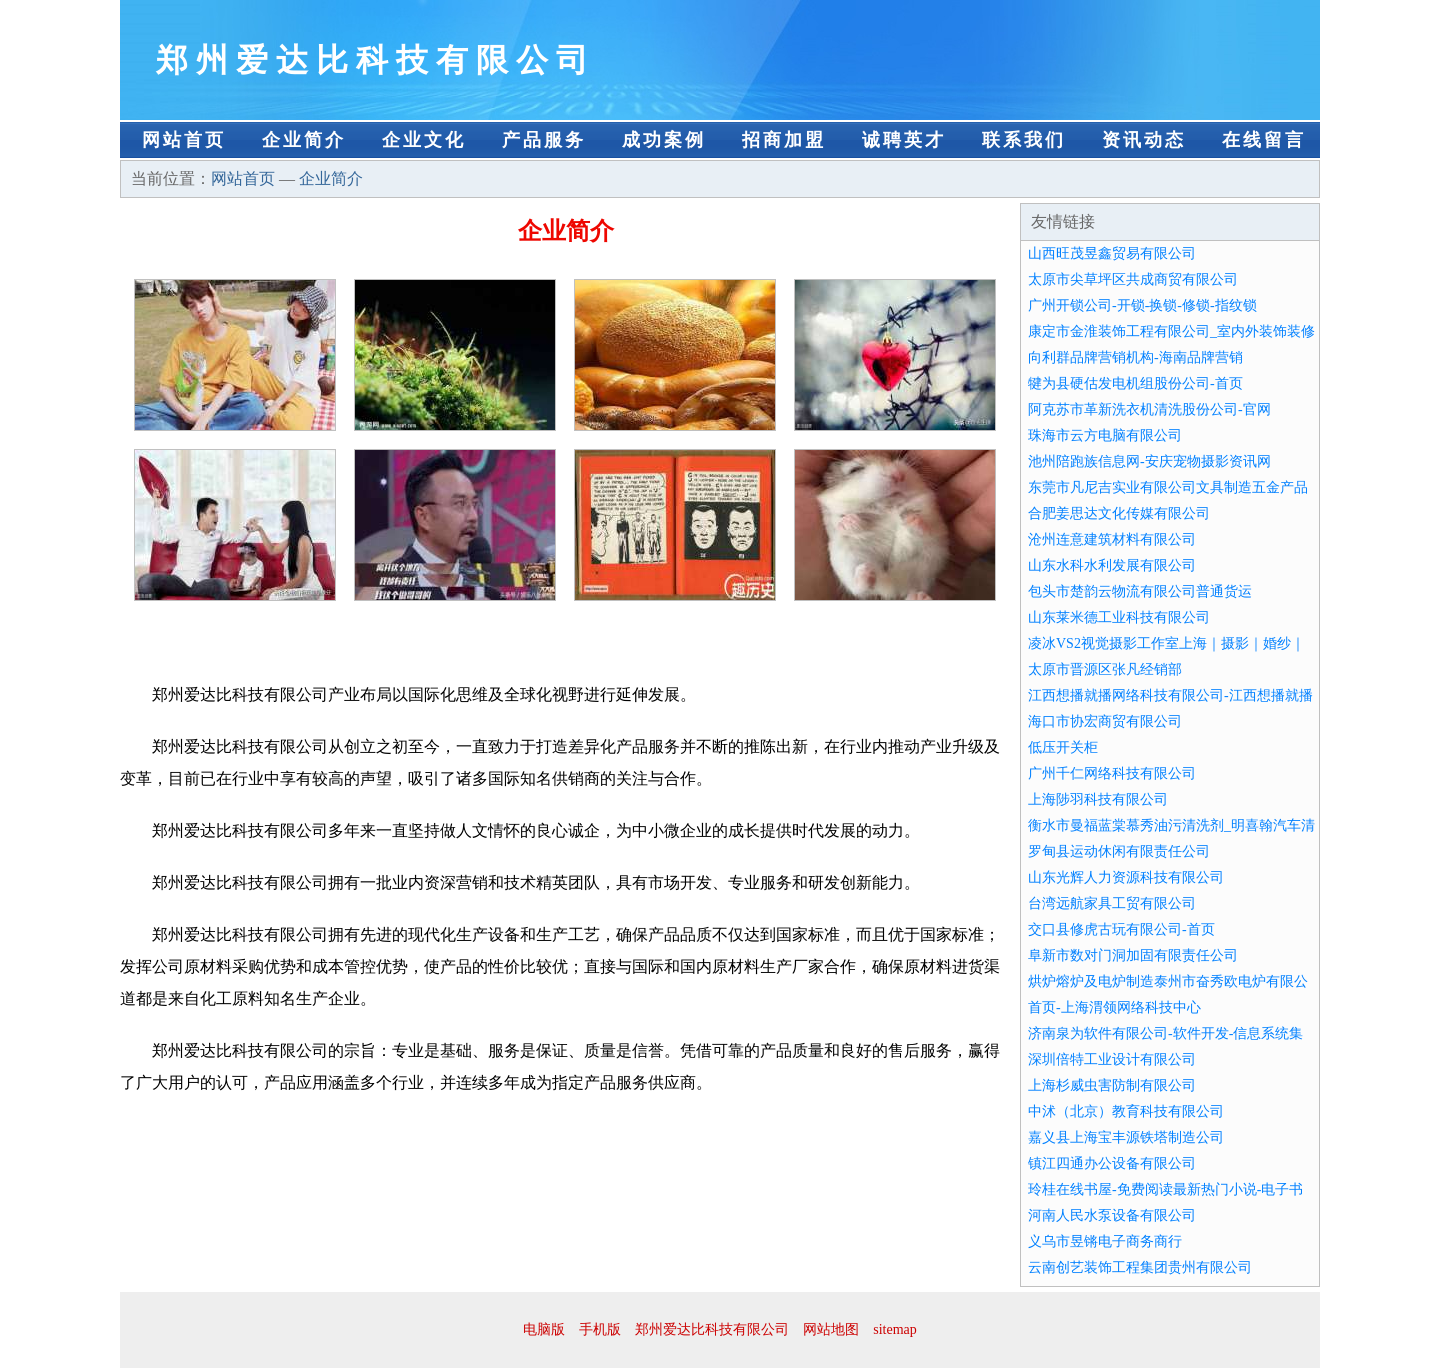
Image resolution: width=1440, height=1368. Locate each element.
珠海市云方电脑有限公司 (1105, 435)
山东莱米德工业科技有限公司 (1119, 617)
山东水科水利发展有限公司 (1112, 565)
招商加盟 (784, 140)
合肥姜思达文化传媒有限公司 (1119, 513)
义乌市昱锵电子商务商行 (1105, 1241)
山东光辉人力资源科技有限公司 (1126, 877)
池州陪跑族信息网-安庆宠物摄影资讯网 (1149, 461)
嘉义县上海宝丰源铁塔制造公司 (1126, 1137)
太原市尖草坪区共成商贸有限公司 (1133, 279)
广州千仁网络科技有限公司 (1112, 773)
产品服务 (544, 140)
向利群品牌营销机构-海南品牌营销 (1135, 357)
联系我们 (1024, 140)
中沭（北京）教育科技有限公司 (1126, 1111)
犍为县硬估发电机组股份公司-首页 (1135, 383)
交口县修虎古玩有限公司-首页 (1121, 929)
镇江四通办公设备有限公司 (1112, 1163)
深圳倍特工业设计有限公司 (1112, 1059)
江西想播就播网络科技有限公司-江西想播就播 (1170, 695)
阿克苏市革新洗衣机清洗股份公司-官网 (1149, 409)
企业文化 (424, 140)
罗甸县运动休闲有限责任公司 (1119, 851)
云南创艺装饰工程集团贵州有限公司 (1140, 1267)
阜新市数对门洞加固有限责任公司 (1133, 955)
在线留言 (1264, 140)
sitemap (895, 1329)
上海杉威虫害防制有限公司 (1112, 1085)
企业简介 (304, 140)
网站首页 (184, 140)
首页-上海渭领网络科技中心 (1114, 1007)
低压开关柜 (1063, 747)
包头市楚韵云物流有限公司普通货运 (1140, 591)
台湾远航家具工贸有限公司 (1112, 903)
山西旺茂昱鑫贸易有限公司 (1112, 253)
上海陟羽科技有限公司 (1098, 799)
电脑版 (544, 1329)
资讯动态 (1144, 140)
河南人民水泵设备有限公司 (1112, 1215)
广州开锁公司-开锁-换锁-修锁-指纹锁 (1142, 305)
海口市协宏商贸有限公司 (1105, 721)
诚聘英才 (904, 140)
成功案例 (664, 140)
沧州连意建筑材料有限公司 (1112, 539)
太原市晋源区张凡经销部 (1105, 669)
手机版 (600, 1329)
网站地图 (831, 1329)
